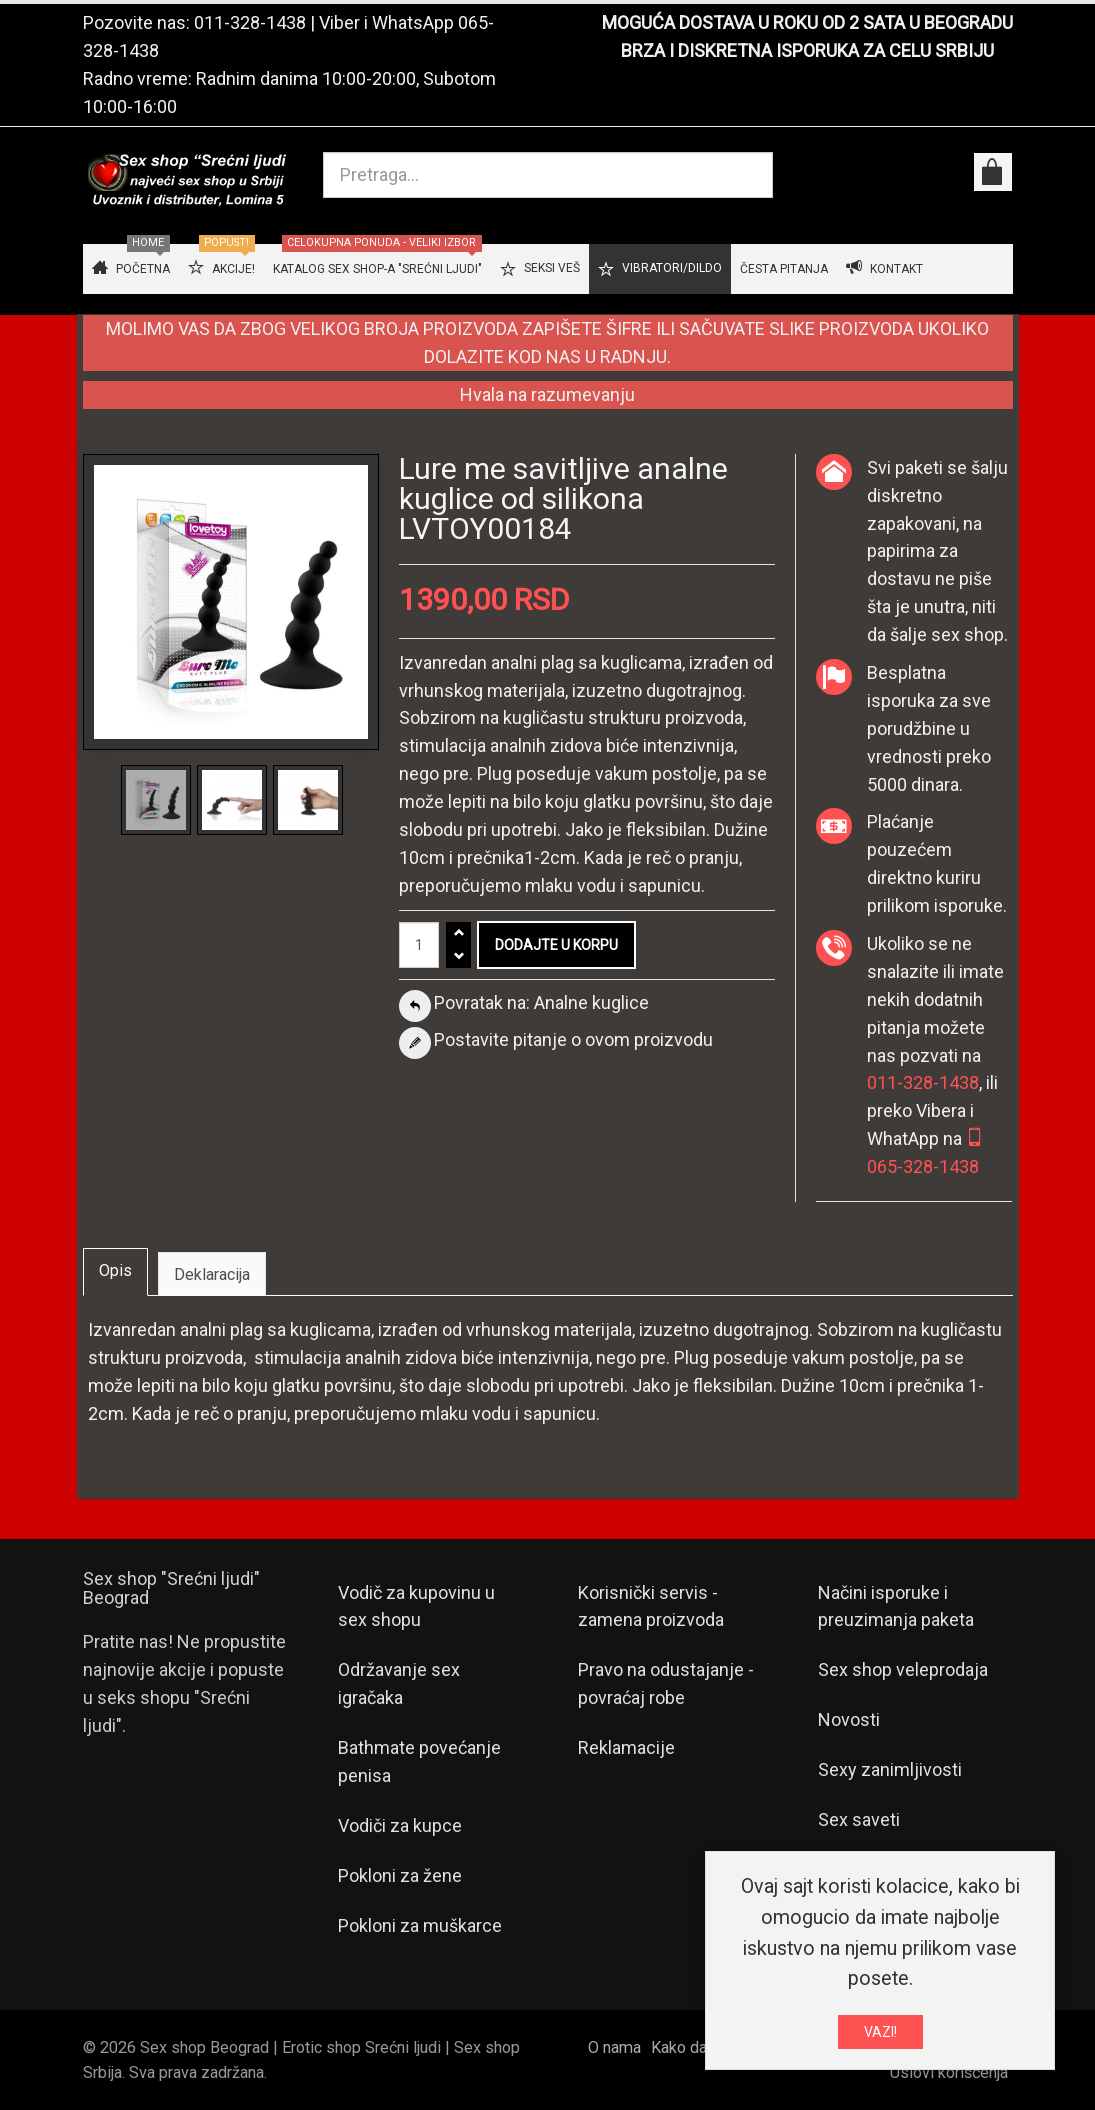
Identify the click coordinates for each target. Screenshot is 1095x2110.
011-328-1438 (250, 22)
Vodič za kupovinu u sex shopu (416, 1606)
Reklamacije (626, 1747)
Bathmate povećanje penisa (419, 1761)
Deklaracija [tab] (212, 1274)
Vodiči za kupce (400, 1825)
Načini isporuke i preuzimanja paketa (896, 1606)
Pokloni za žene (400, 1875)
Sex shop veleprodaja (903, 1669)
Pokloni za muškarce (420, 1925)
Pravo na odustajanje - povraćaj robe (666, 1683)
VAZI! (880, 2038)
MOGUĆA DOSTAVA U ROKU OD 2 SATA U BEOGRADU (807, 22)
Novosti (849, 1719)
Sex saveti (859, 1819)
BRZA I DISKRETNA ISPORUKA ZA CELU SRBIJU (807, 50)
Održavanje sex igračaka (399, 1683)
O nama (614, 2047)
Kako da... (683, 2047)
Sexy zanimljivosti (890, 1769)
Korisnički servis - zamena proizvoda (651, 1606)
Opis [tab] (115, 1270)
